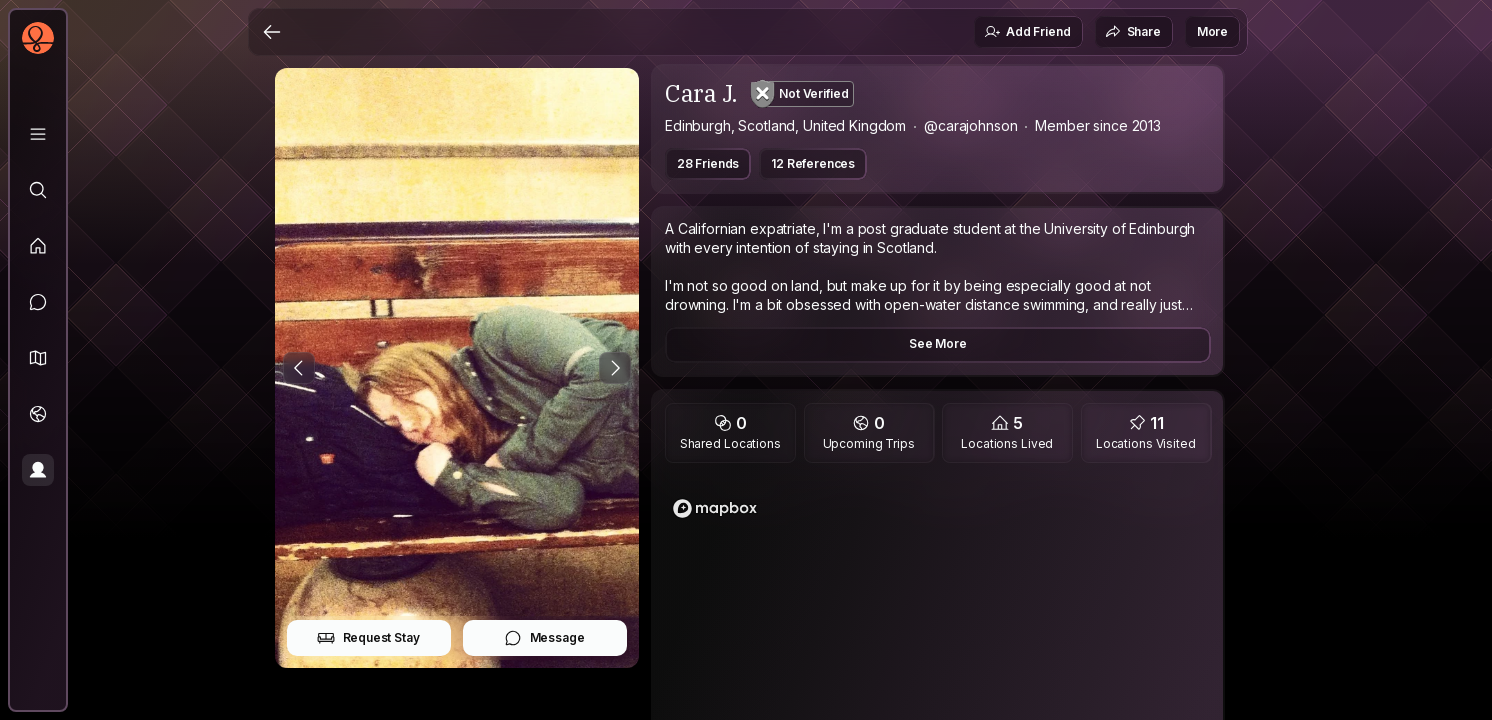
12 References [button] (813, 163)
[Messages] (38, 302)
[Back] (272, 32)
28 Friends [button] (708, 163)
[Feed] (38, 246)
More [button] (1212, 31)
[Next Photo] (615, 368)
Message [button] (544, 638)
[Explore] (38, 190)
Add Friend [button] (1027, 32)
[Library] (38, 134)
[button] (38, 358)
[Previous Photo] (299, 368)
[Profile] (38, 470)
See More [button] (938, 343)
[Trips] (38, 414)
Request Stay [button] (368, 638)
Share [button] (1133, 32)
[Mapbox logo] (715, 508)
